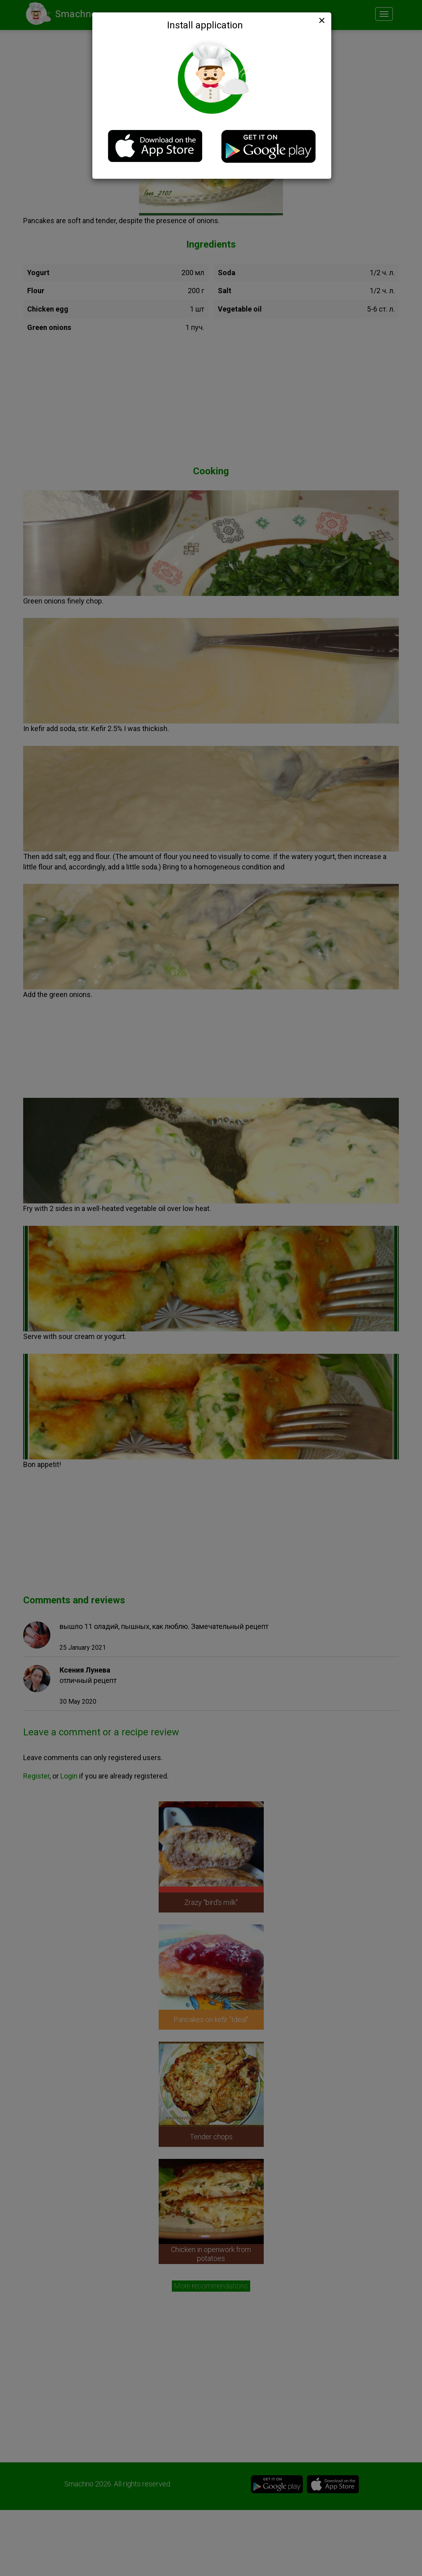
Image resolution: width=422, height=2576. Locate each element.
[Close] (320, 20)
